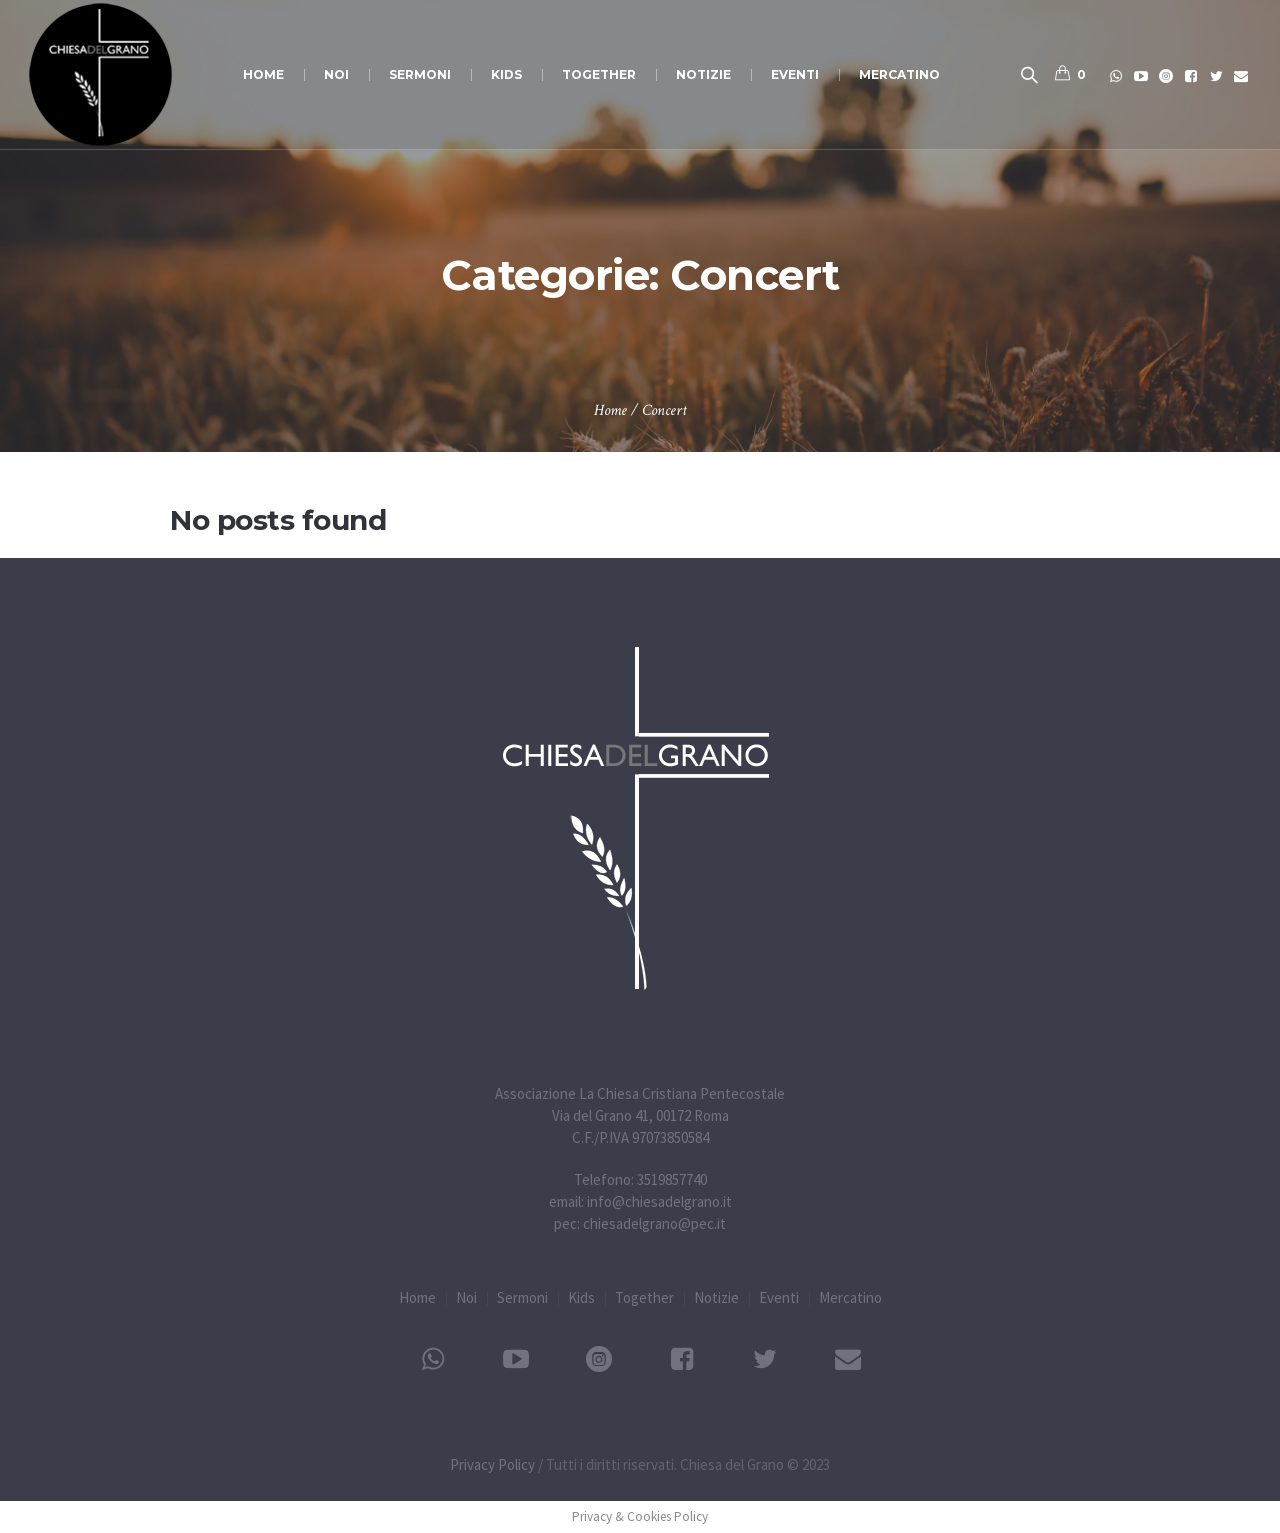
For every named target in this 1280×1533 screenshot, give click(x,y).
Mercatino (850, 1297)
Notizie (716, 1297)
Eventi (779, 1297)
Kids (581, 1297)
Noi (466, 1297)
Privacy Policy (492, 1464)
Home (610, 410)
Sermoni (522, 1297)
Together (644, 1297)
